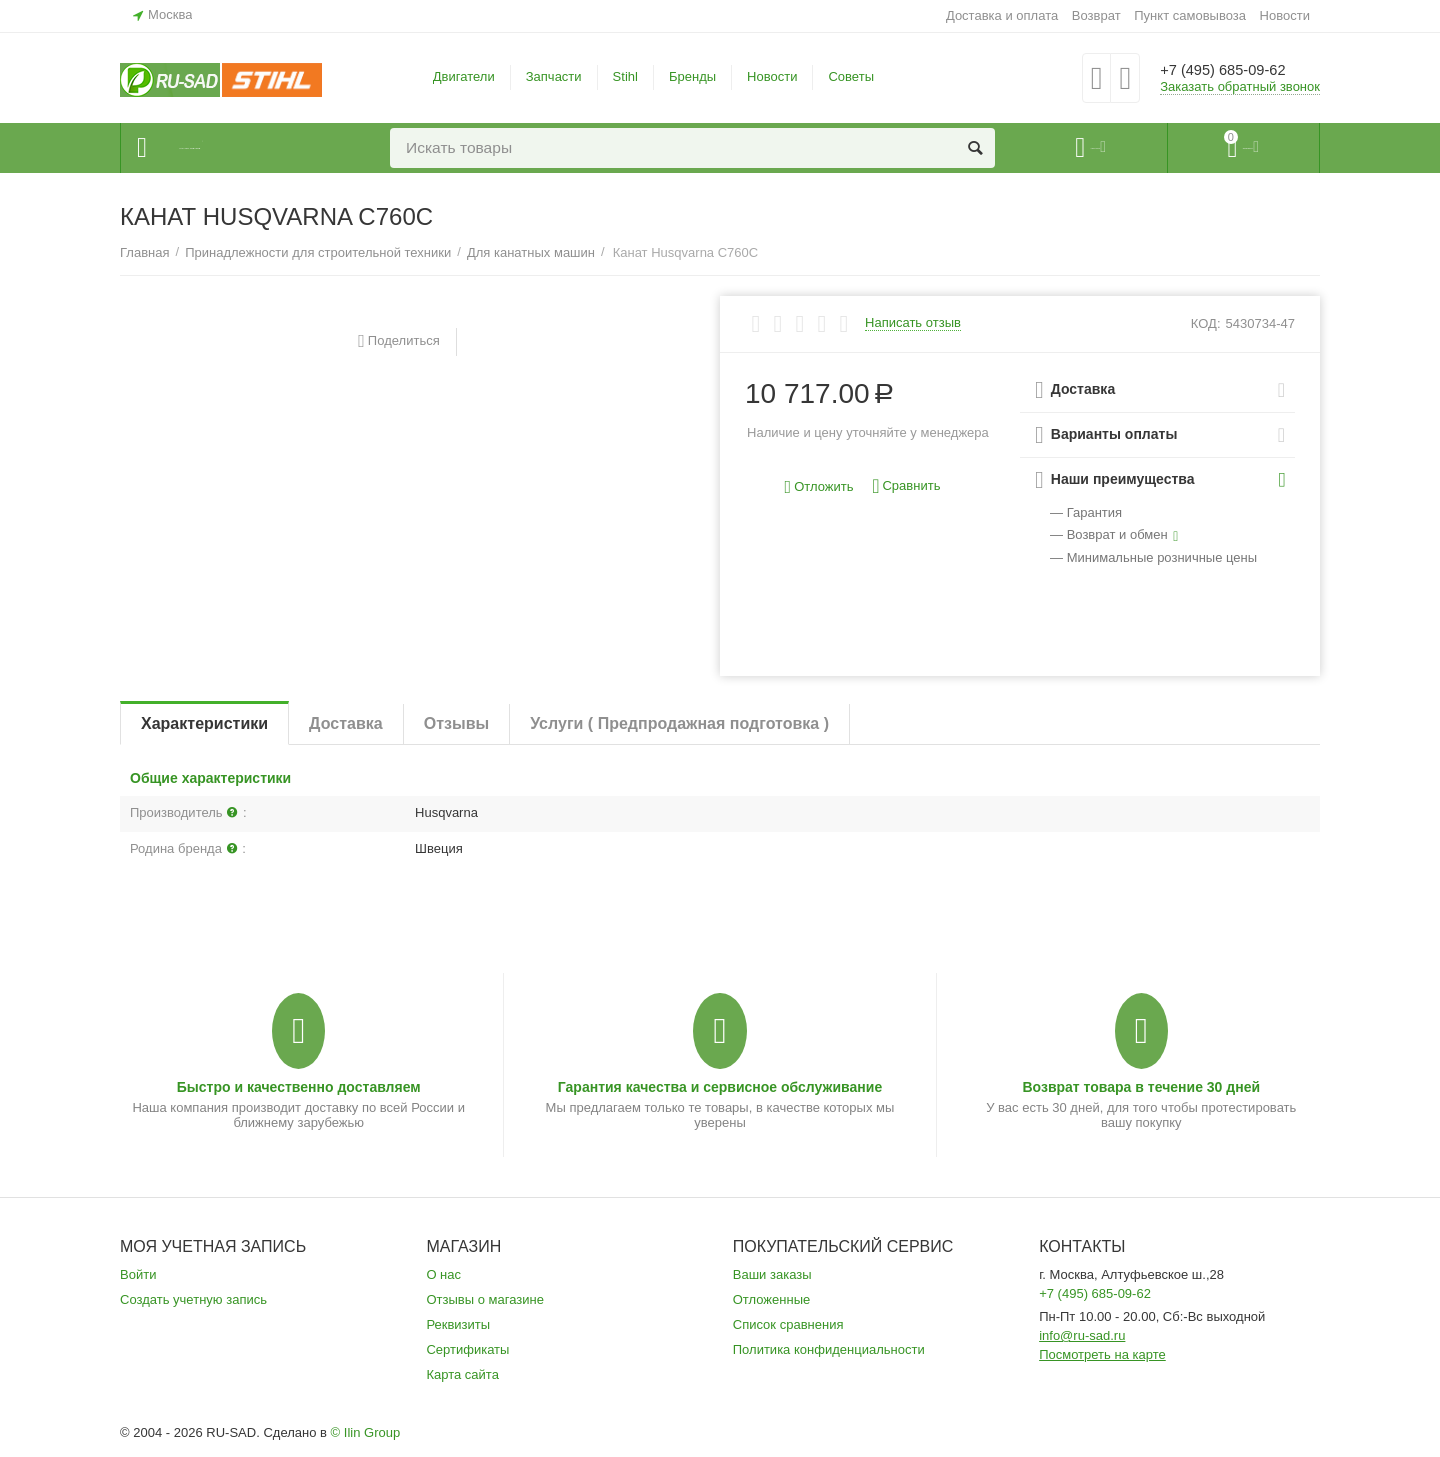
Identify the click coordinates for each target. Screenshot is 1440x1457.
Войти (138, 1274)
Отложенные (772, 1299)
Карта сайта (462, 1374)
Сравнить (906, 486)
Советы (851, 76)
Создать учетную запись (193, 1299)
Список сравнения (788, 1324)
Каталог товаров (241, 148)
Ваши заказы (772, 1274)
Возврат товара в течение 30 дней (1141, 1087)
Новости (1285, 15)
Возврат (1096, 15)
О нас (443, 1274)
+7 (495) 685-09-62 (1237, 70)
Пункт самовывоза (1190, 15)
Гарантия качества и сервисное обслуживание (720, 1087)
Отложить (819, 487)
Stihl (625, 76)
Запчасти (554, 76)
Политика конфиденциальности (829, 1349)
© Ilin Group (366, 1432)
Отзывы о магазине (485, 1299)
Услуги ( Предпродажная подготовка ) (679, 723)
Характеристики (204, 723)
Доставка (346, 723)
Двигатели (464, 76)
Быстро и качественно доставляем (299, 1087)
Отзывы (456, 723)
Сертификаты (467, 1349)
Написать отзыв (913, 323)
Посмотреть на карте (1102, 1354)
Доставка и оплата (1002, 15)
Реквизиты (458, 1324)
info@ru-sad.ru (1082, 1335)
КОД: (1206, 323)
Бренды (692, 76)
